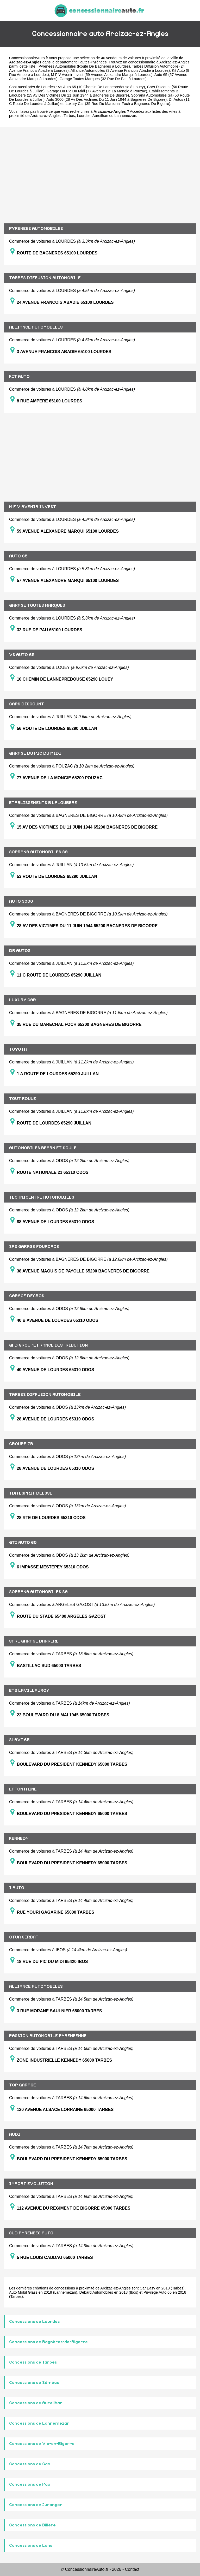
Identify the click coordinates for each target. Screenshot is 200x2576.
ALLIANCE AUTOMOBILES (36, 327)
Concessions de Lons (30, 2545)
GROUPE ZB (21, 1444)
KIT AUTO (19, 376)
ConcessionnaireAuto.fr (28, 58)
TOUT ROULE (22, 1099)
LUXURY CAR (22, 1000)
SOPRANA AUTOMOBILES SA (38, 852)
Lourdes (84, 116)
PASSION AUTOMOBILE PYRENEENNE (47, 2036)
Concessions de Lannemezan (39, 2423)
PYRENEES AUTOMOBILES (36, 229)
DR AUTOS (19, 951)
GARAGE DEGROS (26, 1296)
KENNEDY (19, 1838)
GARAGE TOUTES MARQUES (37, 605)
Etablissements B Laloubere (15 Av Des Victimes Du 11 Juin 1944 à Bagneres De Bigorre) (93, 93)
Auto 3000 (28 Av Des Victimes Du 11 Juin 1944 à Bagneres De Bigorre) (106, 99)
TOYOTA (18, 1049)
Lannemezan (125, 116)
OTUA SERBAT (24, 1937)
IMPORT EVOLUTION (31, 2184)
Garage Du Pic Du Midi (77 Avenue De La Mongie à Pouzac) (97, 91)
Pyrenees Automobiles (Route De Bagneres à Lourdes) (84, 66)
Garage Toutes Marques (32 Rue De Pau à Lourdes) (103, 79)
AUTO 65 (18, 556)
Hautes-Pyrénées (92, 62)
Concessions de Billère (32, 2525)
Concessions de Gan (29, 2464)
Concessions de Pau (29, 2484)
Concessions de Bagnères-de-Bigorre (48, 2342)
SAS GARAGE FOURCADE (34, 1247)
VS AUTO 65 (22, 655)
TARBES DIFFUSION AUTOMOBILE (45, 278)
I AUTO (16, 1888)
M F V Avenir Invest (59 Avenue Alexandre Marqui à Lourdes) (102, 75)
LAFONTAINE (23, 1789)
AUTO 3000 (21, 901)
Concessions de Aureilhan (36, 2403)
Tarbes (69, 116)
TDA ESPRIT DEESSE (30, 1493)
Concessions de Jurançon (36, 2505)
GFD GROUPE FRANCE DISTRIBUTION (48, 1345)
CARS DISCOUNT (26, 704)
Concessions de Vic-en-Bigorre (41, 2444)
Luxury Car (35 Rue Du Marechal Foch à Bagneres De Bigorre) (118, 104)
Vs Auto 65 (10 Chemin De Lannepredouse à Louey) (101, 87)
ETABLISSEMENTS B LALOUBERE (43, 803)
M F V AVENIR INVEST (32, 507)
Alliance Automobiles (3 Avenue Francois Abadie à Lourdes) (120, 70)
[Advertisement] (100, 171)
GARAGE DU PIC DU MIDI (35, 753)
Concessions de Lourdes (34, 2321)
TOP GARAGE (22, 2085)
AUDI (14, 2134)
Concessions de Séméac (34, 2383)
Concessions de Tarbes (33, 2362)
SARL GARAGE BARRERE (34, 1641)
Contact (132, 2569)
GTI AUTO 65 (23, 1542)
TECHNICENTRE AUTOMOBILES (41, 1197)
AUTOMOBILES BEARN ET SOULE (43, 1148)
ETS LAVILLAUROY (29, 1690)
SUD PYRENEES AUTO (31, 2233)
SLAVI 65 (19, 1740)
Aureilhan (100, 116)
